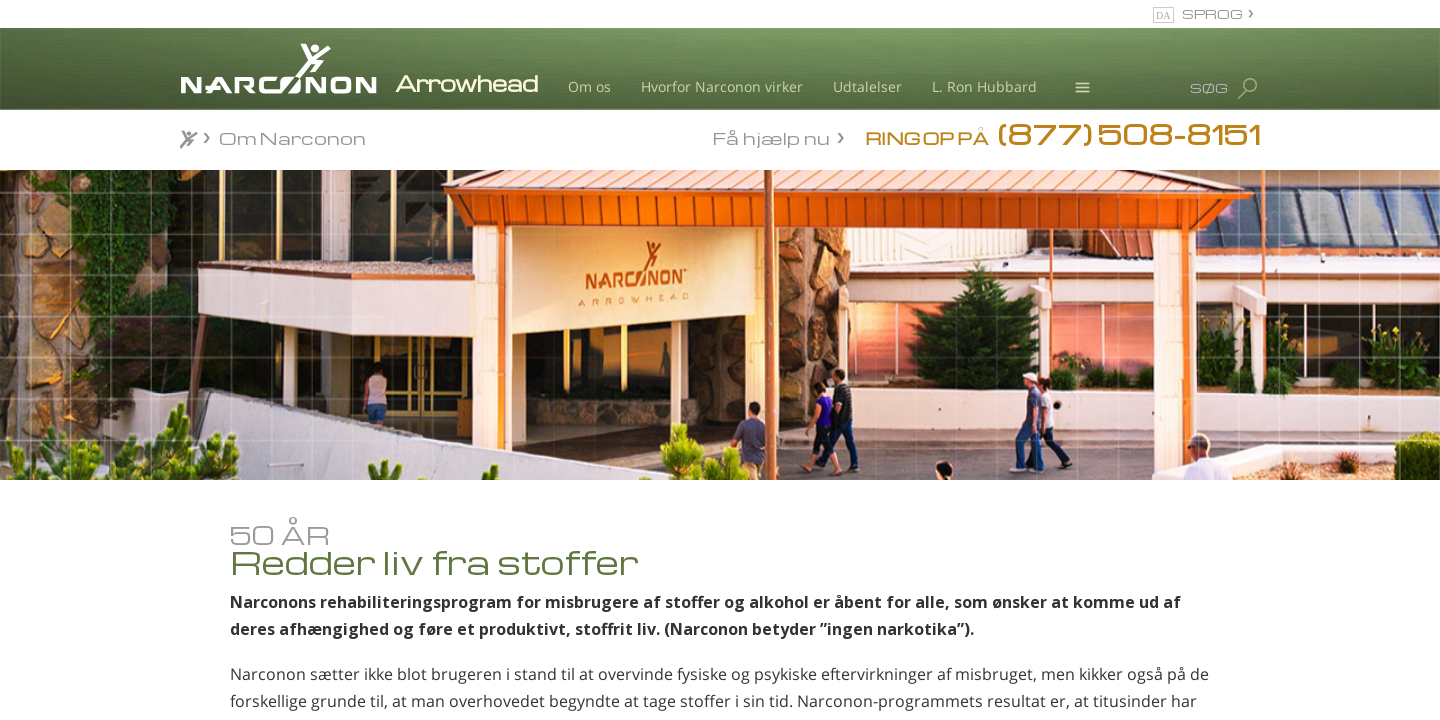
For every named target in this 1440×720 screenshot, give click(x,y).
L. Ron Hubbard (984, 86)
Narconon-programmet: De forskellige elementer (290, 674)
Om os (589, 86)
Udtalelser (867, 86)
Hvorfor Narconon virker (722, 86)
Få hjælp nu (771, 136)
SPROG (1212, 13)
